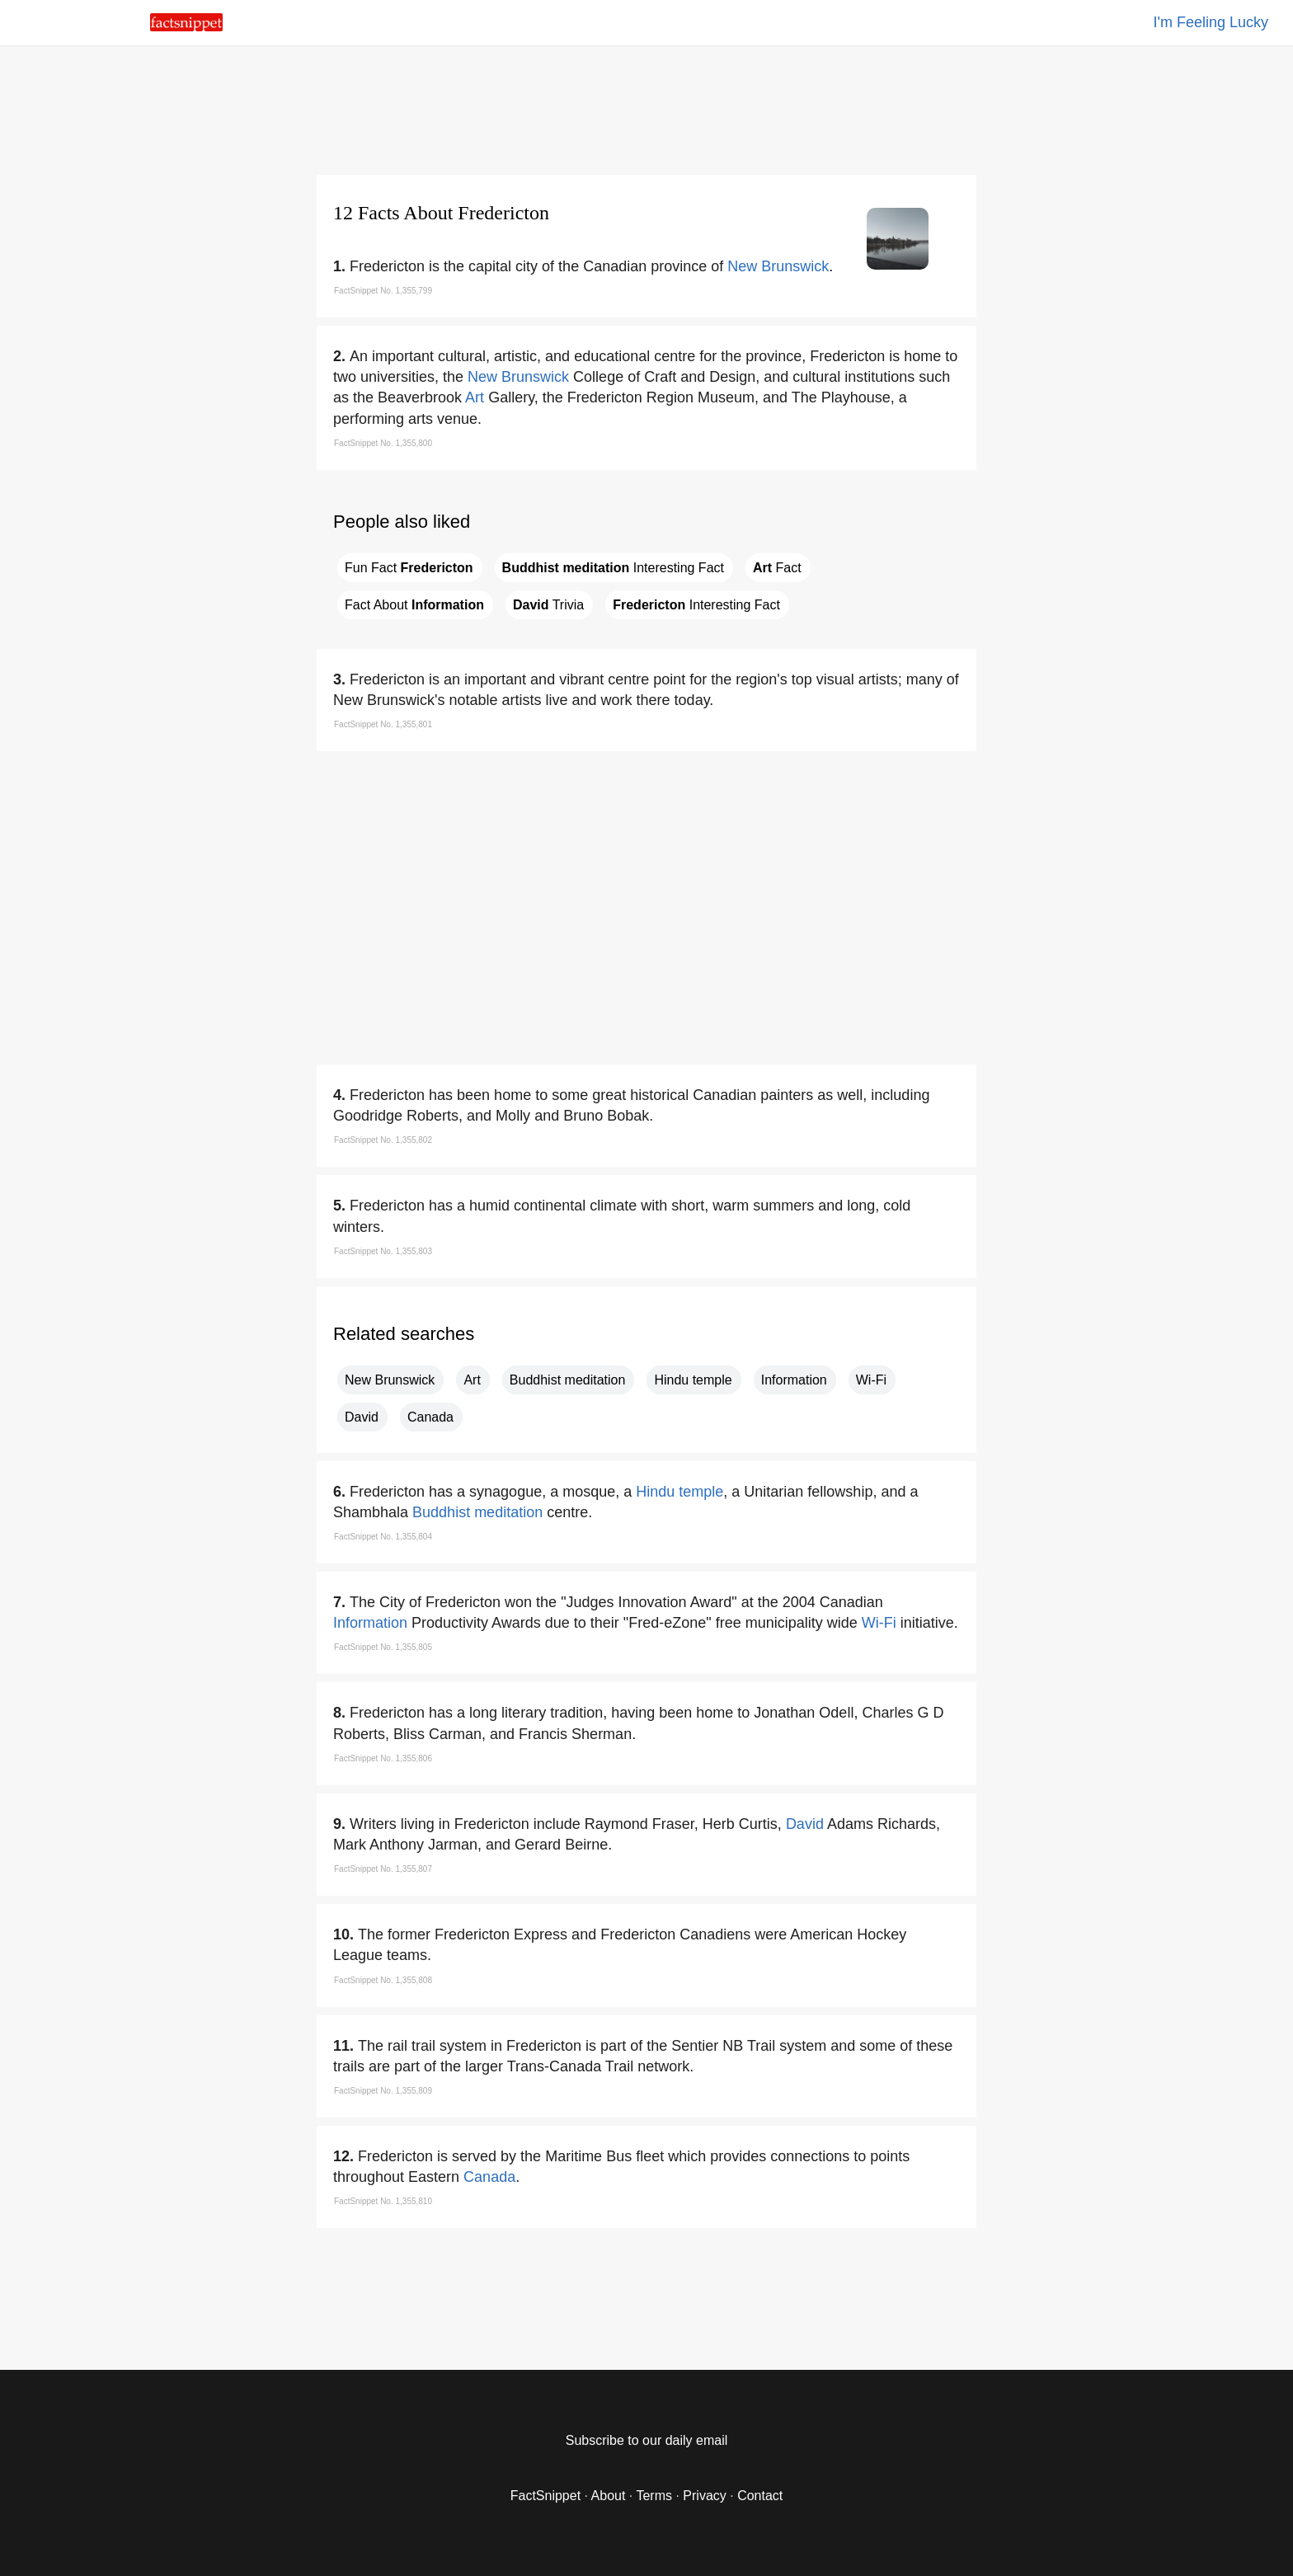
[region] (646, 107)
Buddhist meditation (568, 1380)
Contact (760, 2496)
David (361, 1417)
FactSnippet (545, 2496)
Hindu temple (692, 1380)
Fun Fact (409, 568)
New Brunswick (778, 266)
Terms (654, 2496)
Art (474, 397)
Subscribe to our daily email (647, 2440)
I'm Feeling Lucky (1211, 22)
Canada (430, 1417)
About (608, 2496)
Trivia (548, 605)
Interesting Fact (613, 568)
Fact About (414, 605)
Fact (777, 568)
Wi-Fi (871, 1380)
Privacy (704, 2496)
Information (794, 1380)
